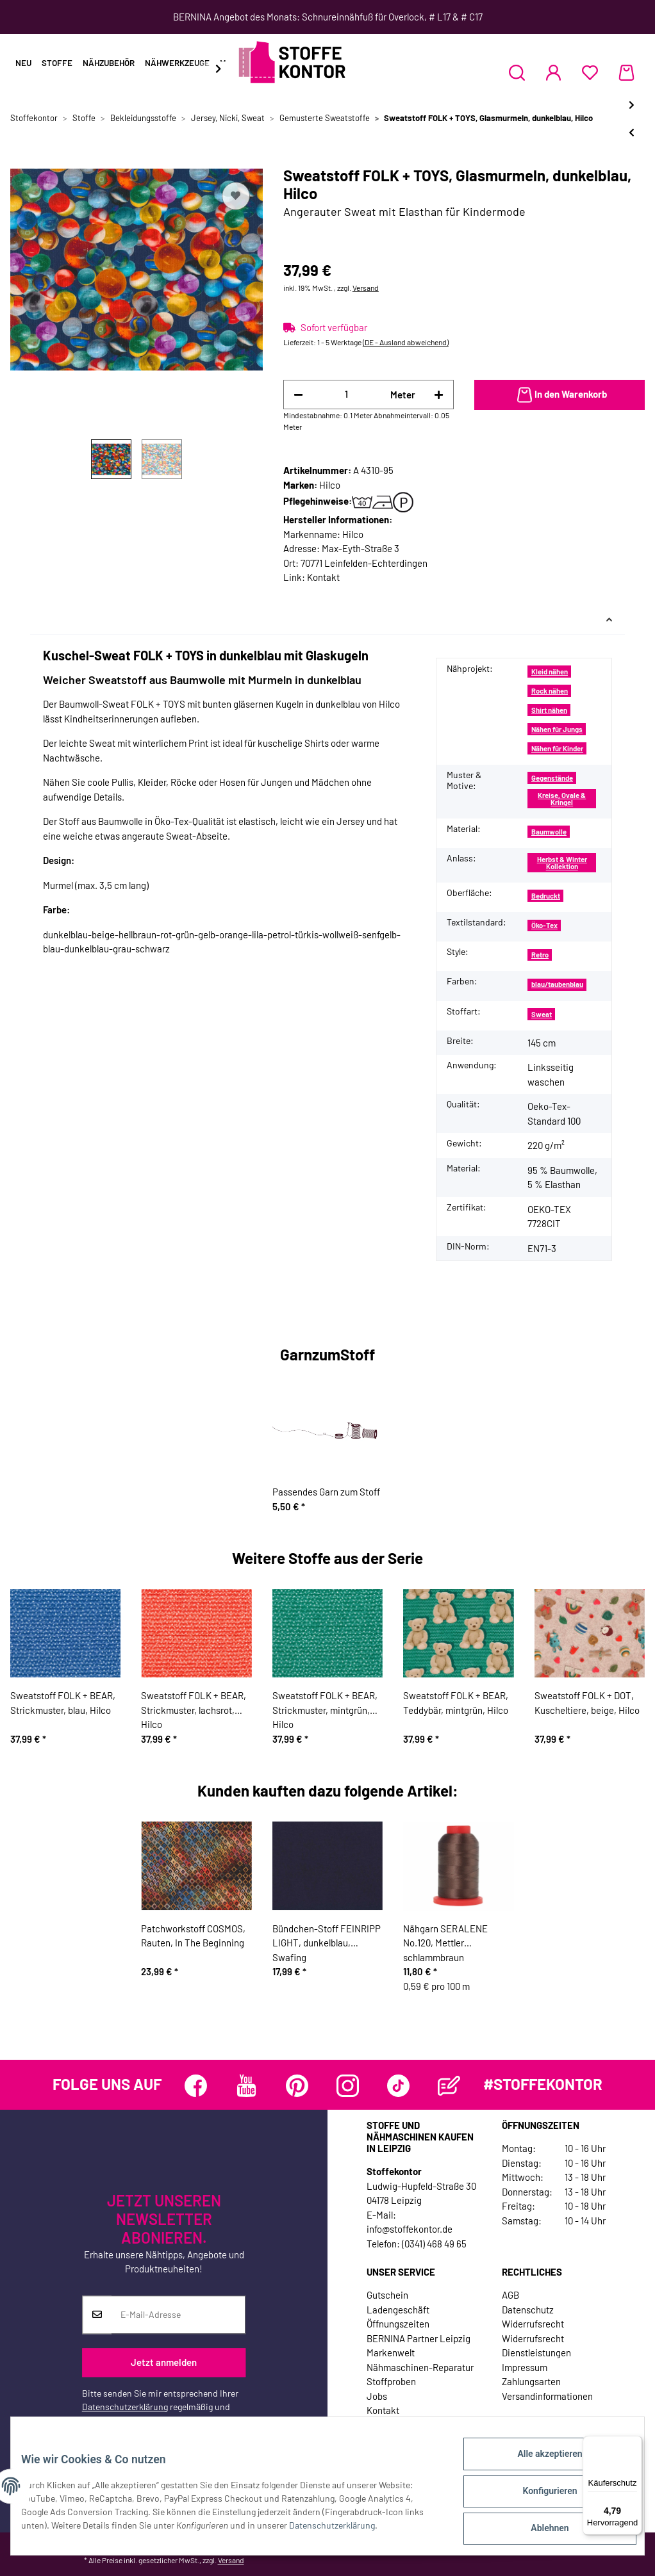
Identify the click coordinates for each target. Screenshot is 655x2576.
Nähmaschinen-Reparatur (420, 2367)
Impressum (524, 2367)
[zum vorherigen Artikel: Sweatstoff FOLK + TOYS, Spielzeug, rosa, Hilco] (631, 132)
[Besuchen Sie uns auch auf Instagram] (347, 2086)
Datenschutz (528, 2309)
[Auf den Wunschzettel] (236, 196)
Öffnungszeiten (398, 2323)
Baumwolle (549, 831)
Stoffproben (391, 2381)
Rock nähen (549, 691)
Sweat (541, 1014)
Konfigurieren (539, 2497)
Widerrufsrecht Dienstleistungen (536, 2346)
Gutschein (387, 2295)
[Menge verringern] (298, 394)
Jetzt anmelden (164, 2362)
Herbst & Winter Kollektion (562, 862)
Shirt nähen (549, 710)
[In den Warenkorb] (559, 395)
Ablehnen (539, 2530)
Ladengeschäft (398, 2309)
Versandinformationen (547, 2396)
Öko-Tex (544, 925)
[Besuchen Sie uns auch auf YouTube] (246, 2086)
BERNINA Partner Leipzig (418, 2338)
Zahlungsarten (531, 2381)
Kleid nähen (549, 671)
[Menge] (346, 394)
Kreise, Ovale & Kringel (562, 798)
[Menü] (634, 2443)
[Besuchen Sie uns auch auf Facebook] (195, 2086)
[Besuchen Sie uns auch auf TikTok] (398, 2086)
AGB (510, 2295)
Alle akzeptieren (539, 2464)
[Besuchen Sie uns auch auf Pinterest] (297, 2086)
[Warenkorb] (626, 72)
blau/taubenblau (557, 984)
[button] (517, 72)
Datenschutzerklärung (125, 2406)
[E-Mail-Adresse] (178, 2314)
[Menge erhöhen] (438, 394)
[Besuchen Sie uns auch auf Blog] (449, 2086)
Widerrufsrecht (533, 2323)
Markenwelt (391, 2352)
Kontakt (323, 577)
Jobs (377, 2396)
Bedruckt (545, 896)
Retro (540, 954)
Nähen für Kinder (557, 748)
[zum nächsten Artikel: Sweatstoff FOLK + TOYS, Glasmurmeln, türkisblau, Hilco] (631, 104)
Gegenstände (552, 778)
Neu (23, 63)
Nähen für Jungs (557, 729)
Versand (365, 287)
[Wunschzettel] (590, 72)
